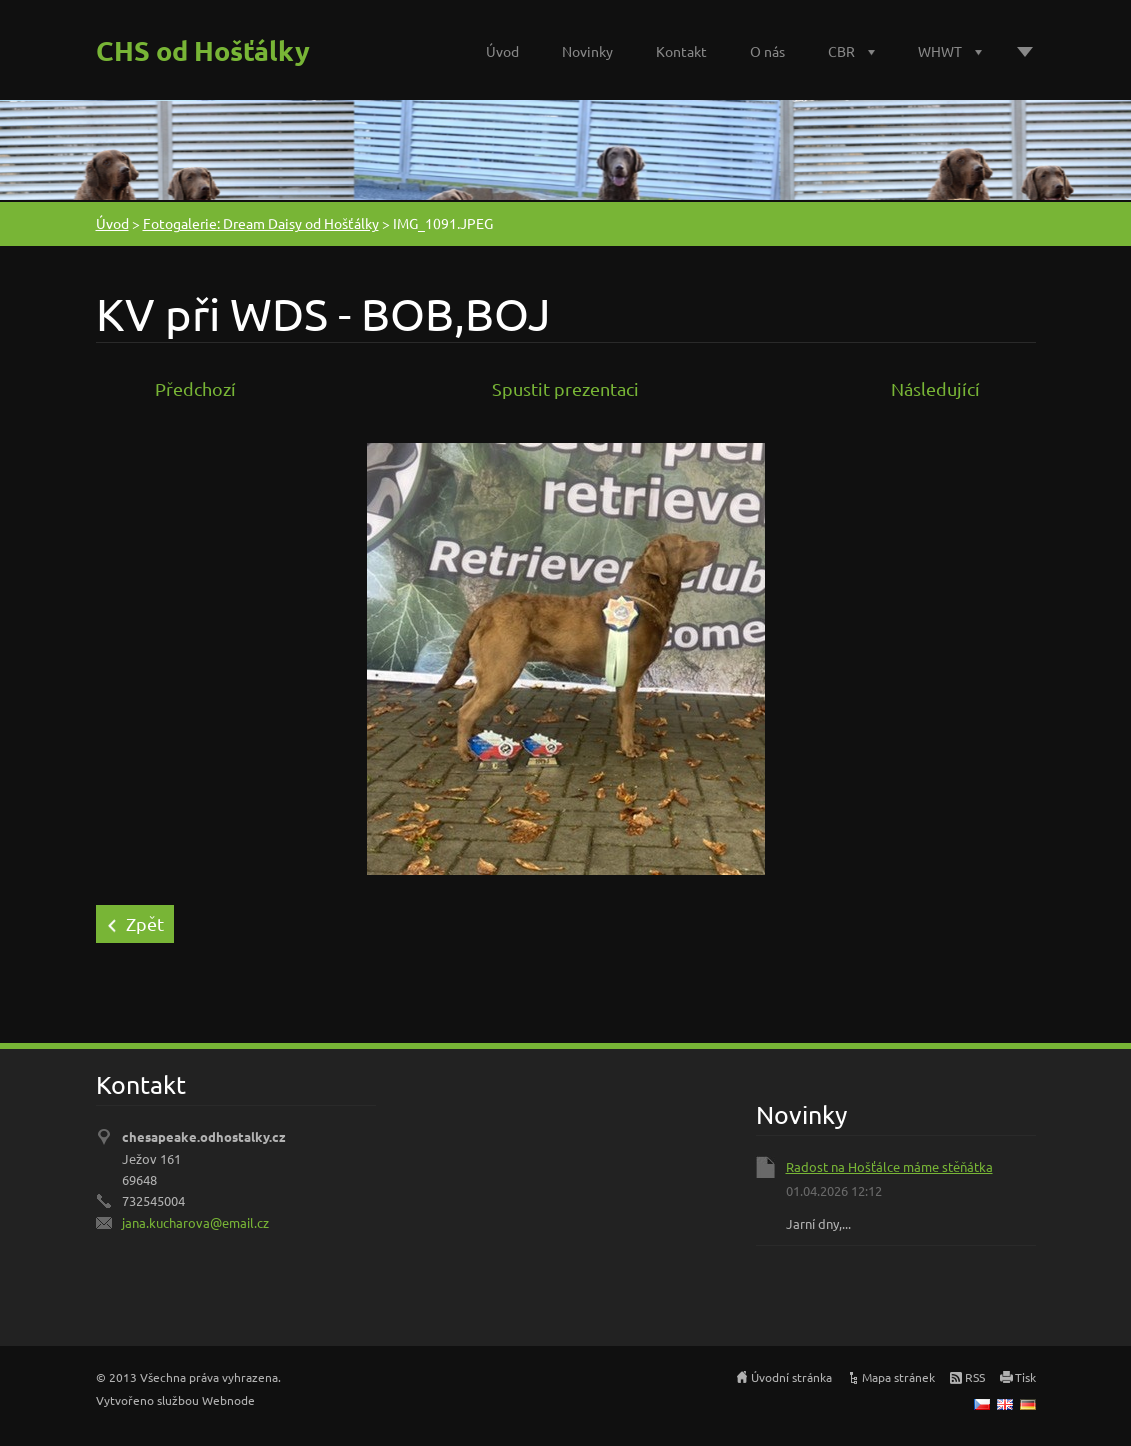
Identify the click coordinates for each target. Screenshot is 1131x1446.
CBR (841, 51)
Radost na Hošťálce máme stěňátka (889, 1166)
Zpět (145, 923)
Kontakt (681, 51)
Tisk (1025, 1377)
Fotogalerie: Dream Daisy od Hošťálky (261, 223)
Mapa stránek (898, 1377)
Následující (935, 388)
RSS (975, 1377)
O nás (767, 51)
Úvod (502, 51)
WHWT (940, 51)
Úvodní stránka (791, 1377)
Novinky (587, 51)
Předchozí (195, 388)
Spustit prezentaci (565, 388)
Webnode (228, 1400)
